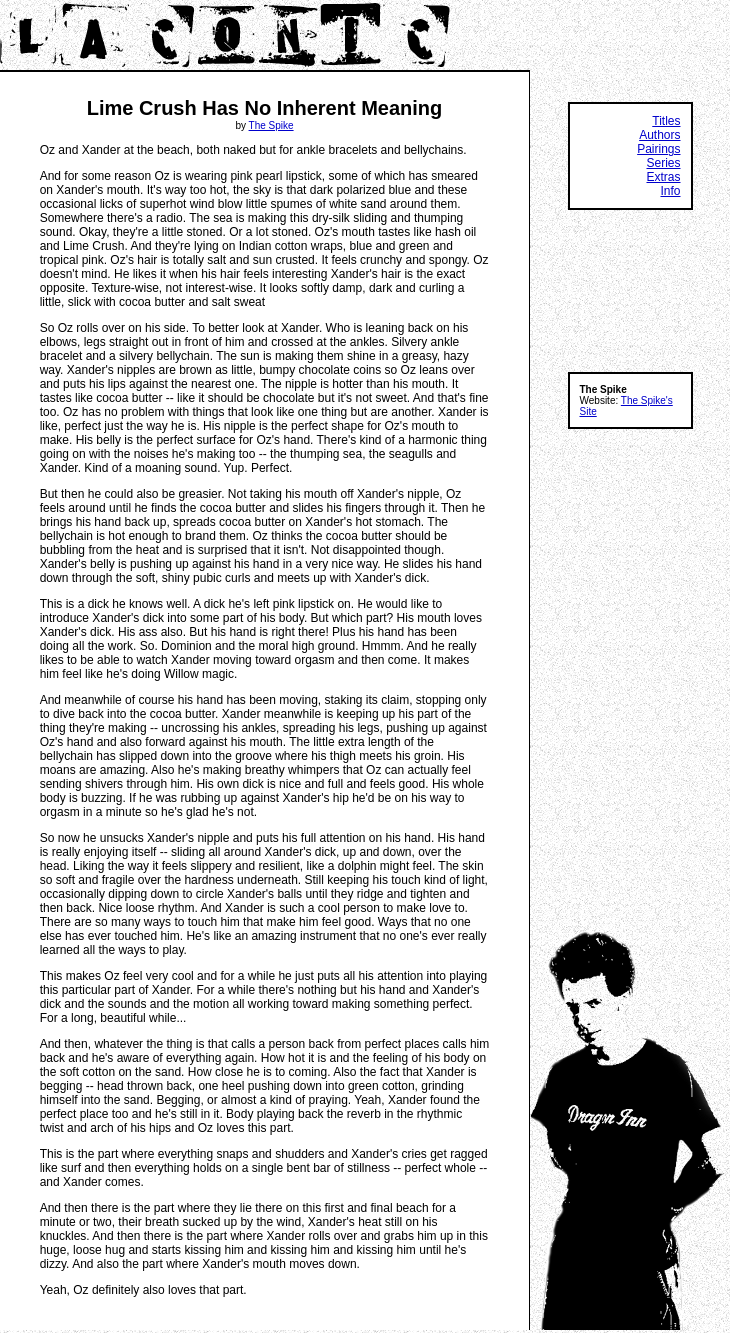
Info (670, 191)
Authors (659, 135)
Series (663, 163)
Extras (663, 177)
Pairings (658, 149)
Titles (666, 121)
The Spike (271, 125)
